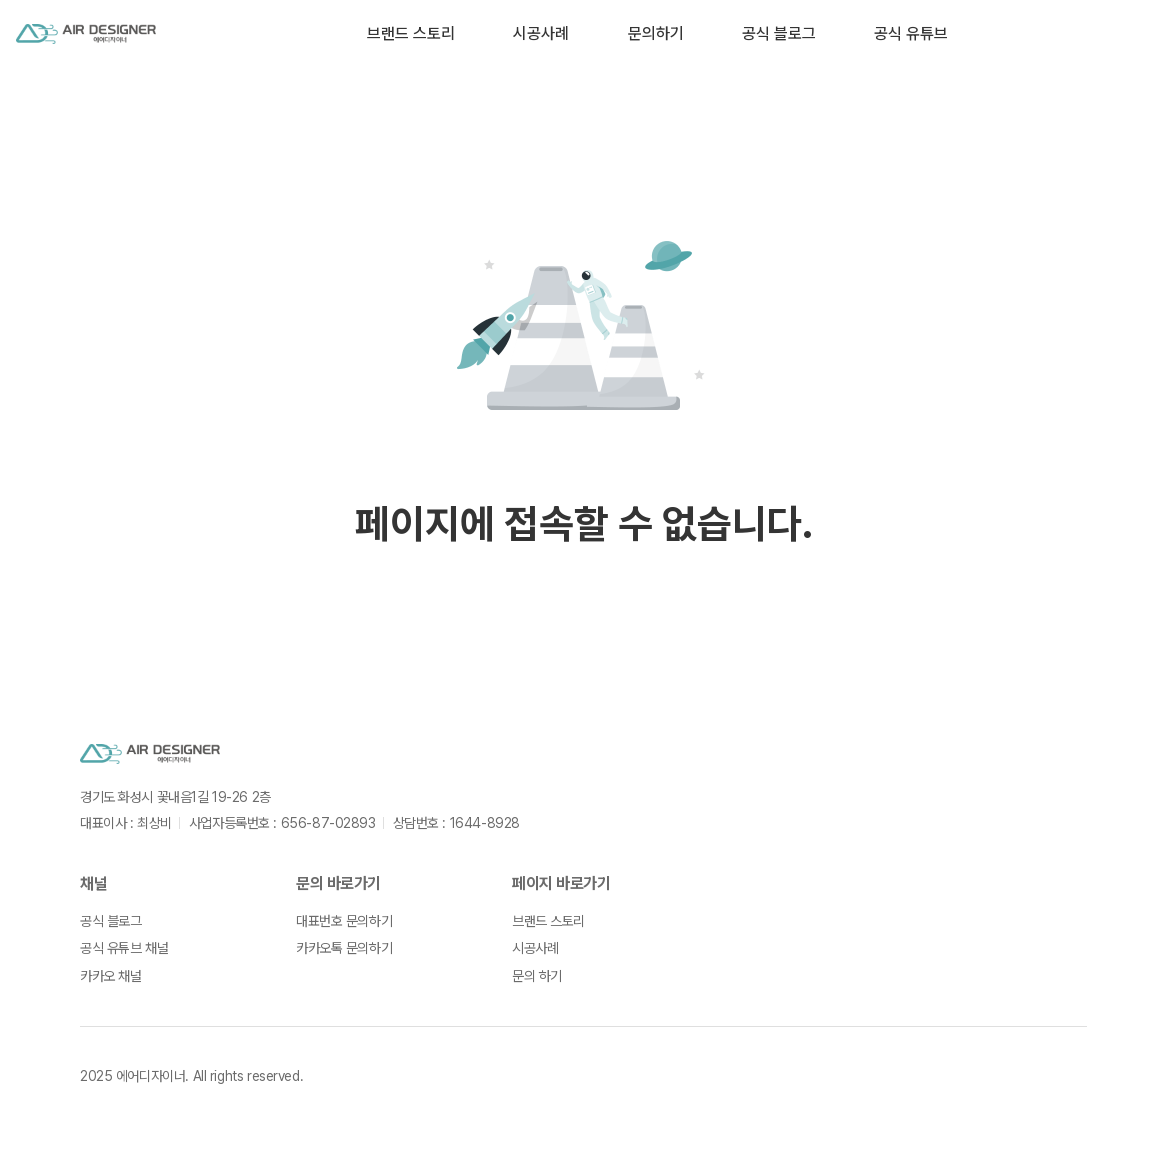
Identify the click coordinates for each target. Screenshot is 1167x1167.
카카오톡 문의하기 (344, 948)
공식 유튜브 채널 (124, 948)
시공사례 (541, 33)
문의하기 (656, 33)
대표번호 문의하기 (344, 921)
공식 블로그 (779, 33)
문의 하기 (537, 976)
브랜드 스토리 (411, 33)
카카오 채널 (110, 976)
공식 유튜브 (911, 33)
